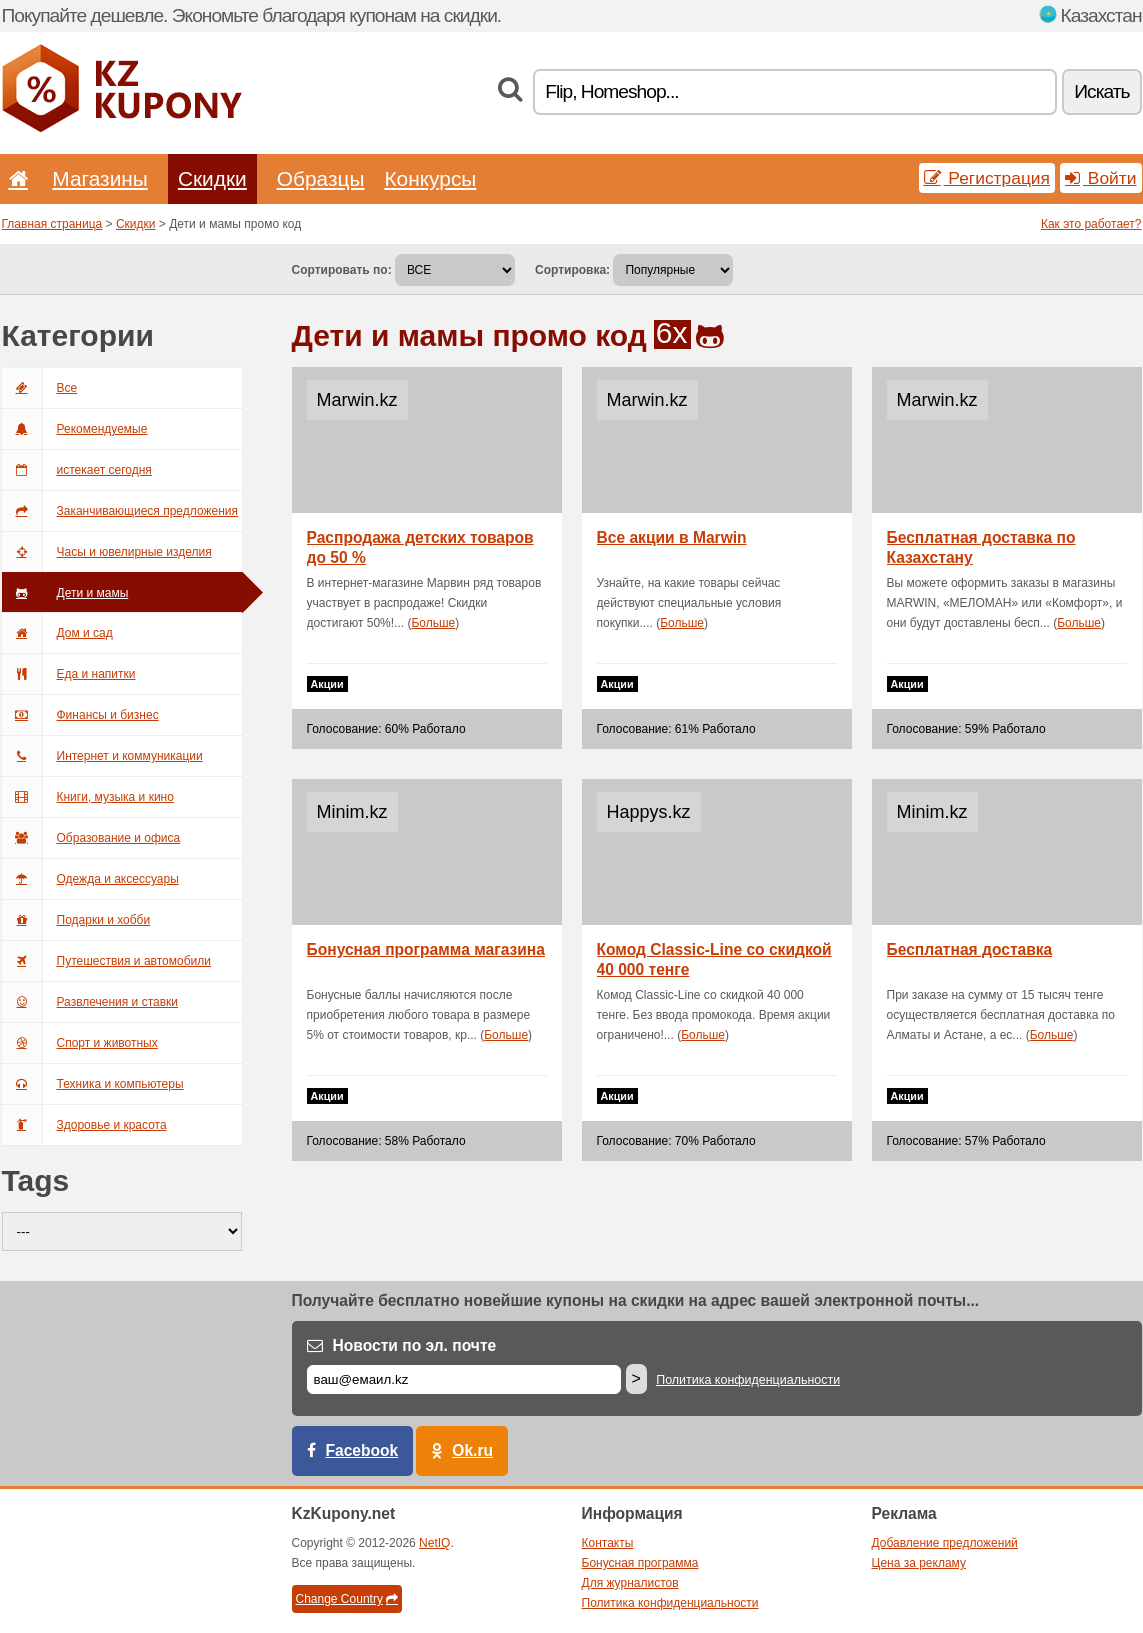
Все (40, 388)
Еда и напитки (69, 674)
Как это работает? (1091, 224)
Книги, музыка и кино (88, 797)
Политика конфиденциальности (748, 1380)
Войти (1101, 178)
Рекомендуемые (75, 429)
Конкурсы (430, 178)
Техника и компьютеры (93, 1084)
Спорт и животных (80, 1043)
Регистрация (987, 178)
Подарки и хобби (76, 920)
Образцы (321, 178)
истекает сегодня (77, 470)
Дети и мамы (65, 593)
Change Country (347, 1599)
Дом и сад (57, 633)
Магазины (100, 178)
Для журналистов (630, 1583)
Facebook (362, 1450)
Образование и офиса (91, 838)
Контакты (608, 1543)
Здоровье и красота (84, 1125)
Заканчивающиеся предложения (120, 511)
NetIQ (434, 1543)
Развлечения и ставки (90, 1002)
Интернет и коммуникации (102, 756)
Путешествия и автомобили (106, 961)
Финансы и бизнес (80, 715)
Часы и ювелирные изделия (107, 552)
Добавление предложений (945, 1543)
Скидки (212, 178)
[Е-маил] (464, 1379)
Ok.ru (472, 1450)
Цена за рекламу (919, 1563)
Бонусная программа (640, 1563)
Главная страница (52, 224)
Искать (1101, 91)
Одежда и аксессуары (90, 879)
